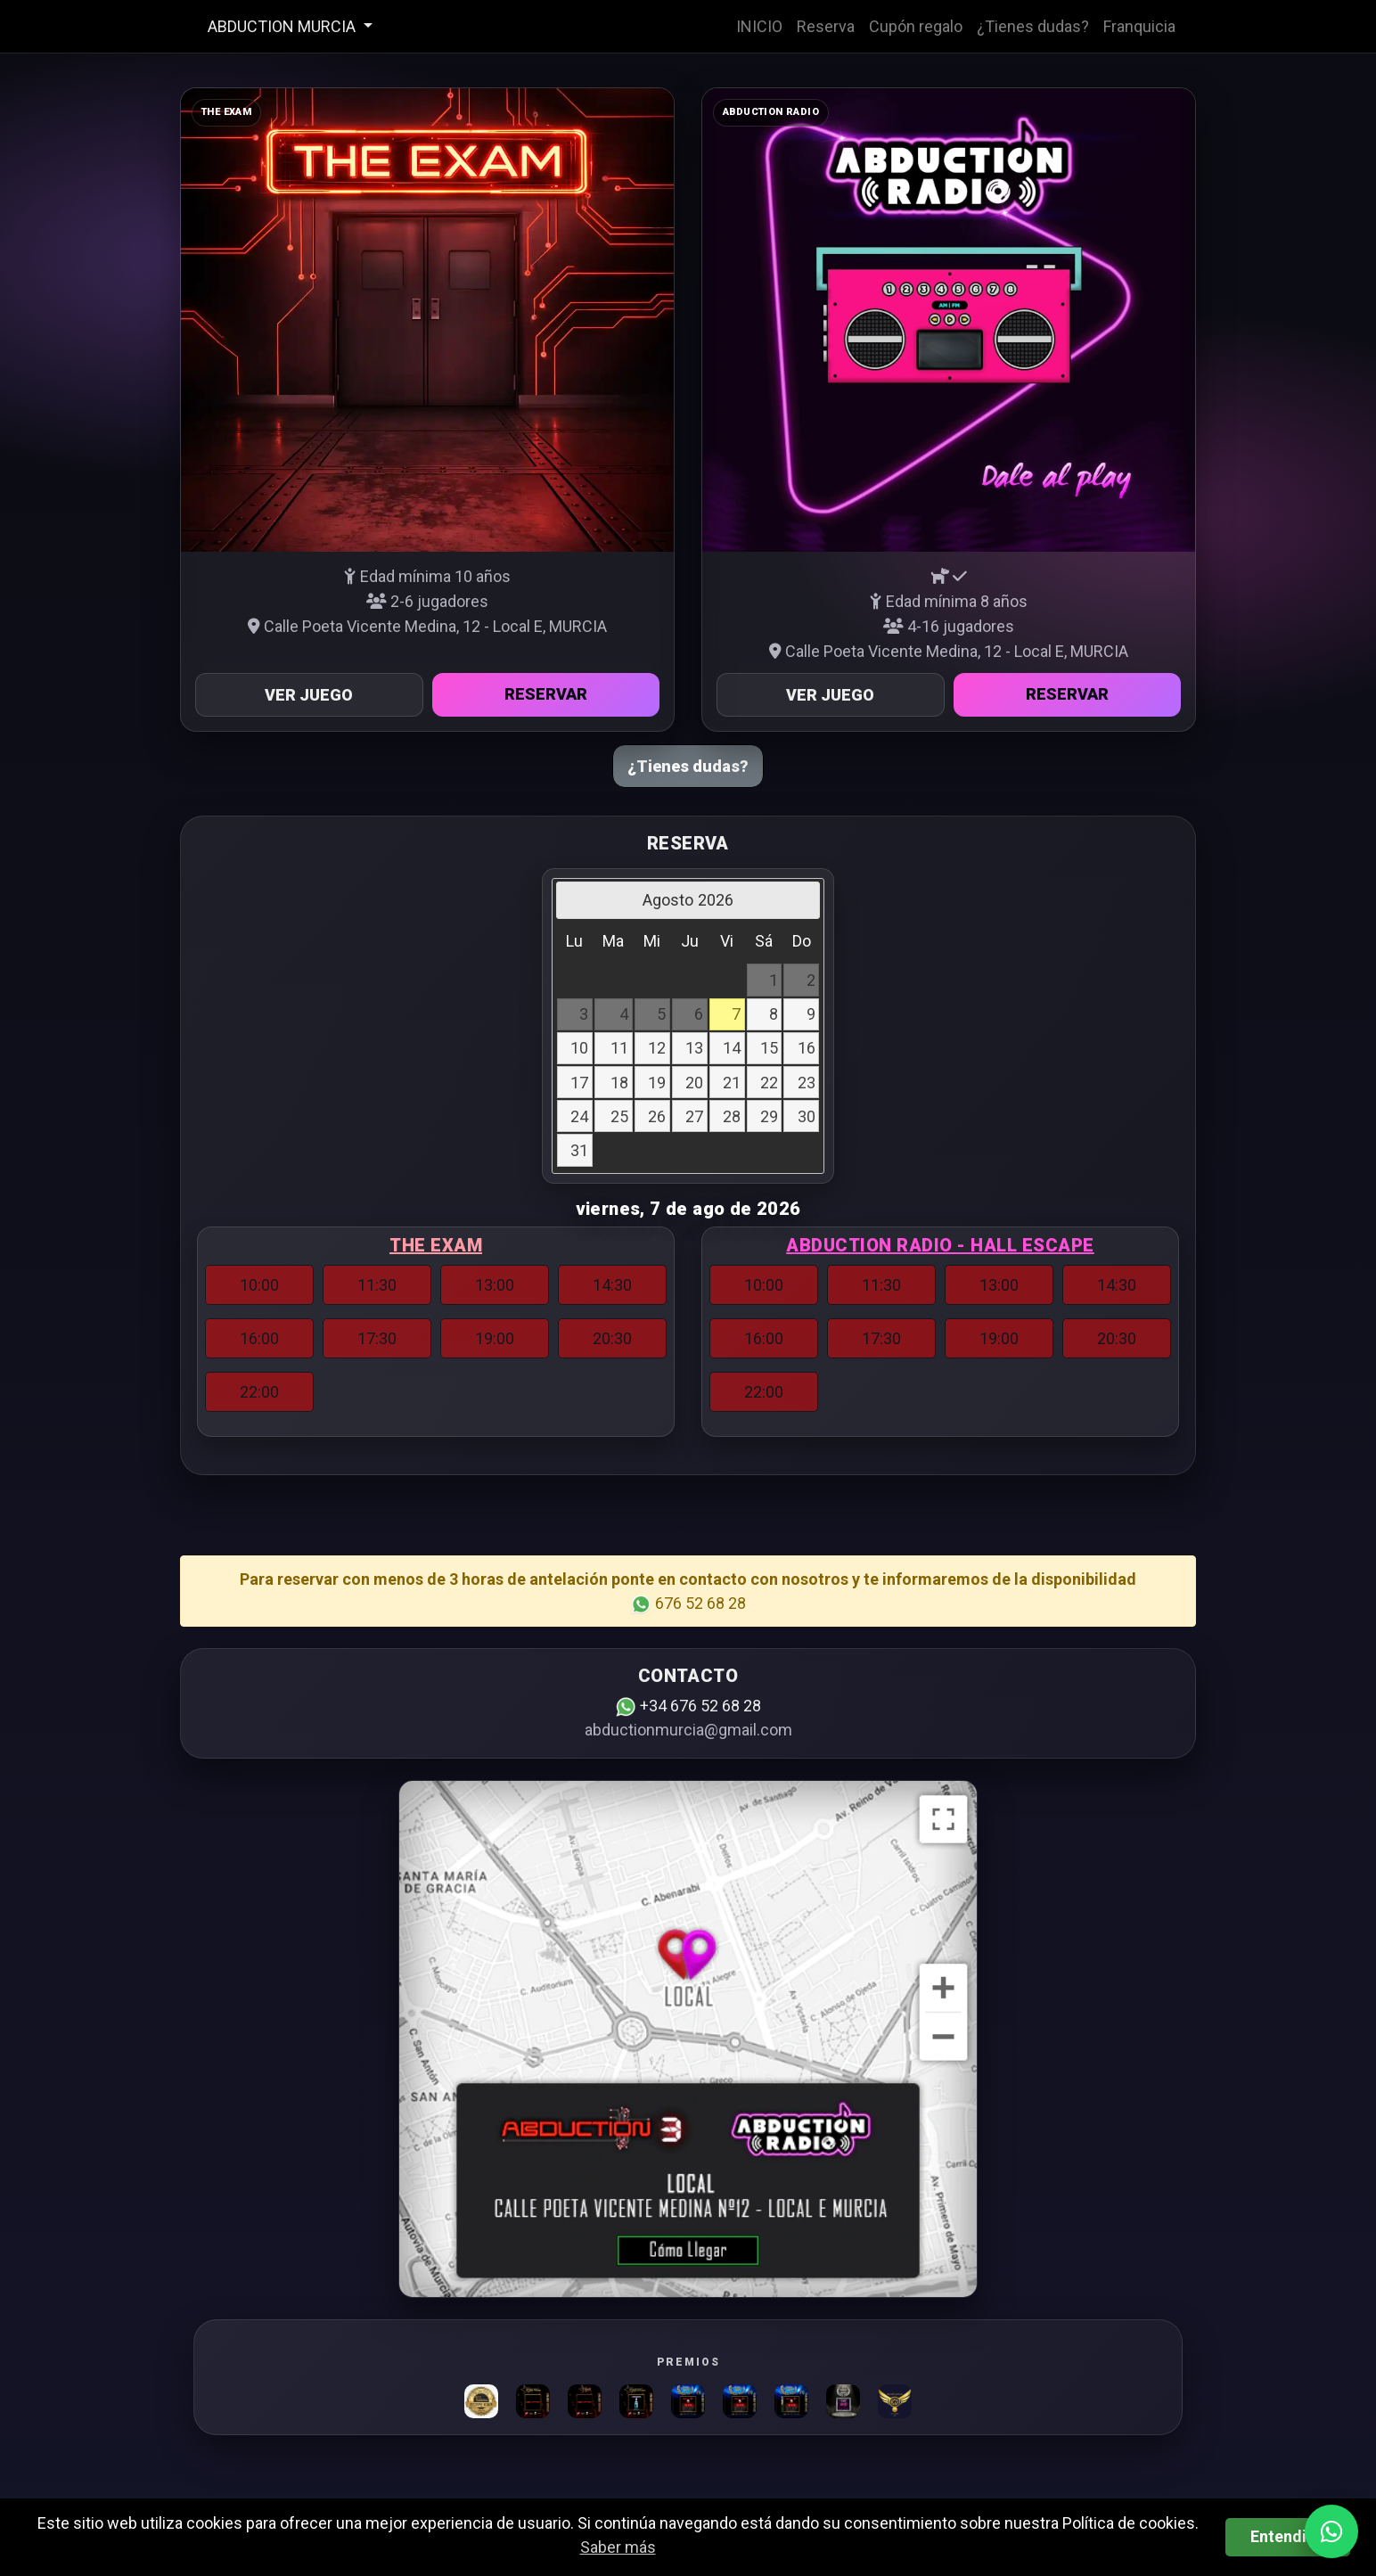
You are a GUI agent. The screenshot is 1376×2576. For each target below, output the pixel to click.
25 (619, 1116)
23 (806, 1082)
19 (657, 1082)
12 (657, 1047)
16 (806, 1047)
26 (657, 1116)
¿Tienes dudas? (1033, 26)
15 (769, 1047)
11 (619, 1047)
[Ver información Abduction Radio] (948, 320)
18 (619, 1082)
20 (694, 1082)
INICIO (759, 26)
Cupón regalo (915, 26)
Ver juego (309, 694)
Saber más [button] (618, 2547)
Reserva (826, 26)
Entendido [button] (1288, 2536)
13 (694, 1047)
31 (579, 1150)
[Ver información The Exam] (427, 320)
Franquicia (1139, 26)
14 (732, 1047)
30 (806, 1116)
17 (579, 1082)
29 (769, 1116)
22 (769, 1082)
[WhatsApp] (1331, 2531)
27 (694, 1116)
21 (732, 1082)
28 (732, 1116)
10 (579, 1047)
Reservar (545, 694)
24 (579, 1116)
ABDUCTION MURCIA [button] (283, 26)
